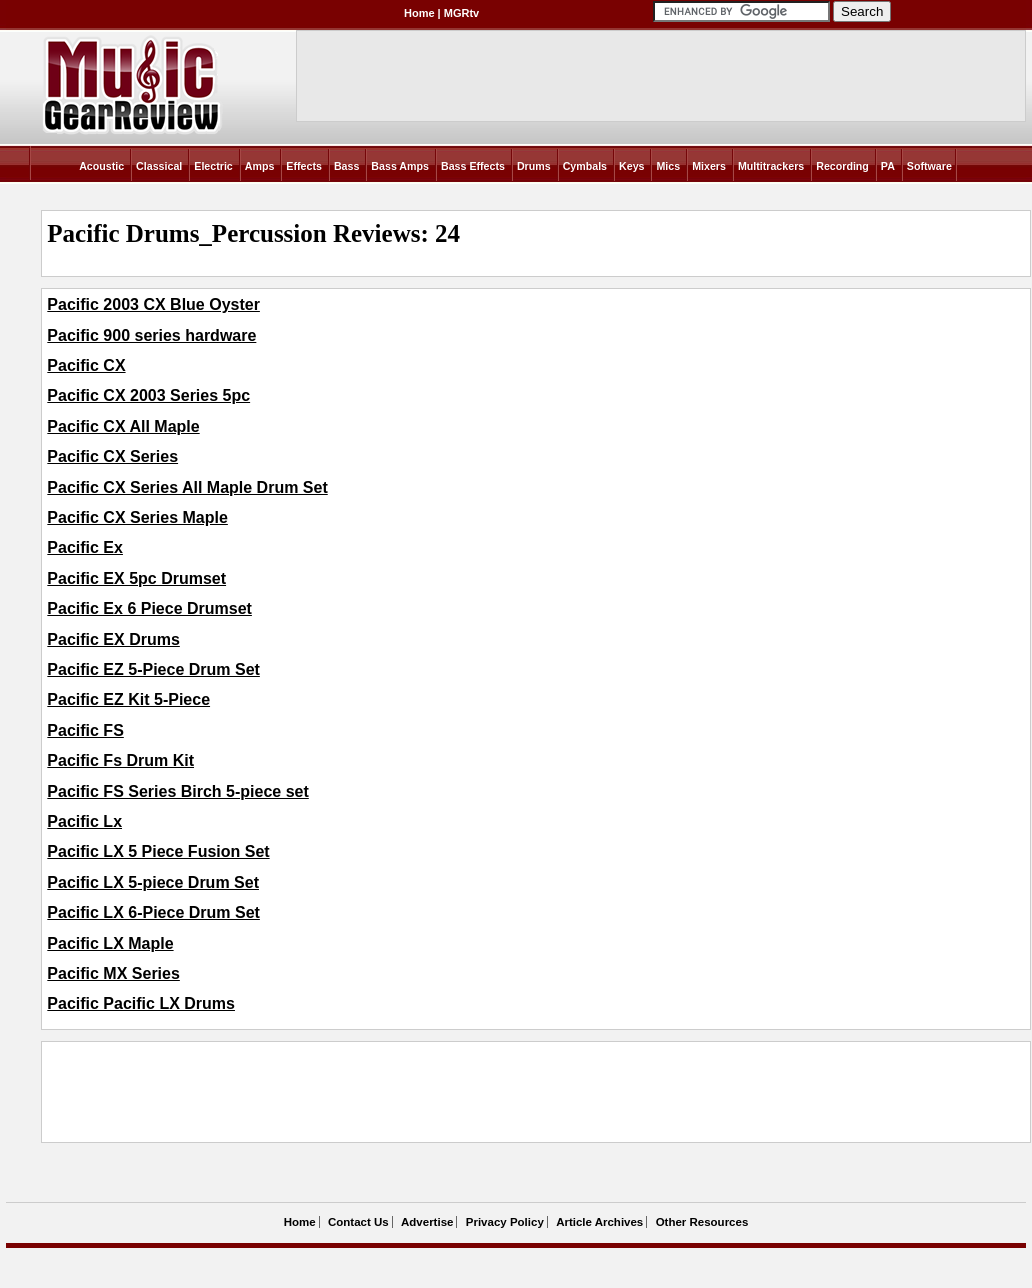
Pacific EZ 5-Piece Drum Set (153, 669)
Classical (159, 166)
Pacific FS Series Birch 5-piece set (177, 791)
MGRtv (461, 13)
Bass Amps (400, 166)
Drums (534, 166)
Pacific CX (86, 365)
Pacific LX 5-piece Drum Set (153, 882)
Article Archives (599, 1222)
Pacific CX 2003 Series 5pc (148, 395)
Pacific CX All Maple (123, 426)
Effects (304, 166)
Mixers (709, 166)
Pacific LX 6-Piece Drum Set (153, 912)
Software (929, 166)
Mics (668, 166)
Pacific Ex (85, 547)
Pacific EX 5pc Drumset (136, 578)
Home (419, 13)
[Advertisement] (411, 1092)
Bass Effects (473, 166)
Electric (213, 166)
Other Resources (702, 1222)
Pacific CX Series (112, 456)
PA (888, 166)
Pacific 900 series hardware (151, 335)
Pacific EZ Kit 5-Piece (128, 699)
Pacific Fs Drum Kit (120, 760)
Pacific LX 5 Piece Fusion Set (158, 851)
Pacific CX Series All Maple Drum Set (187, 487)
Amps (260, 166)
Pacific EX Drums (113, 639)
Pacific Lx (84, 821)
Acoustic (101, 166)
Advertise (427, 1222)
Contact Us (358, 1222)
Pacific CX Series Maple (137, 517)
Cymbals (585, 166)
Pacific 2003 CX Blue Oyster (153, 304)
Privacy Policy (505, 1222)
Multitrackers (771, 166)
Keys (631, 166)
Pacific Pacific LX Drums (141, 1003)
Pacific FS (85, 730)
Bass (346, 166)
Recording (842, 166)
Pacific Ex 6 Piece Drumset (149, 608)
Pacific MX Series (113, 973)
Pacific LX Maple (110, 943)
